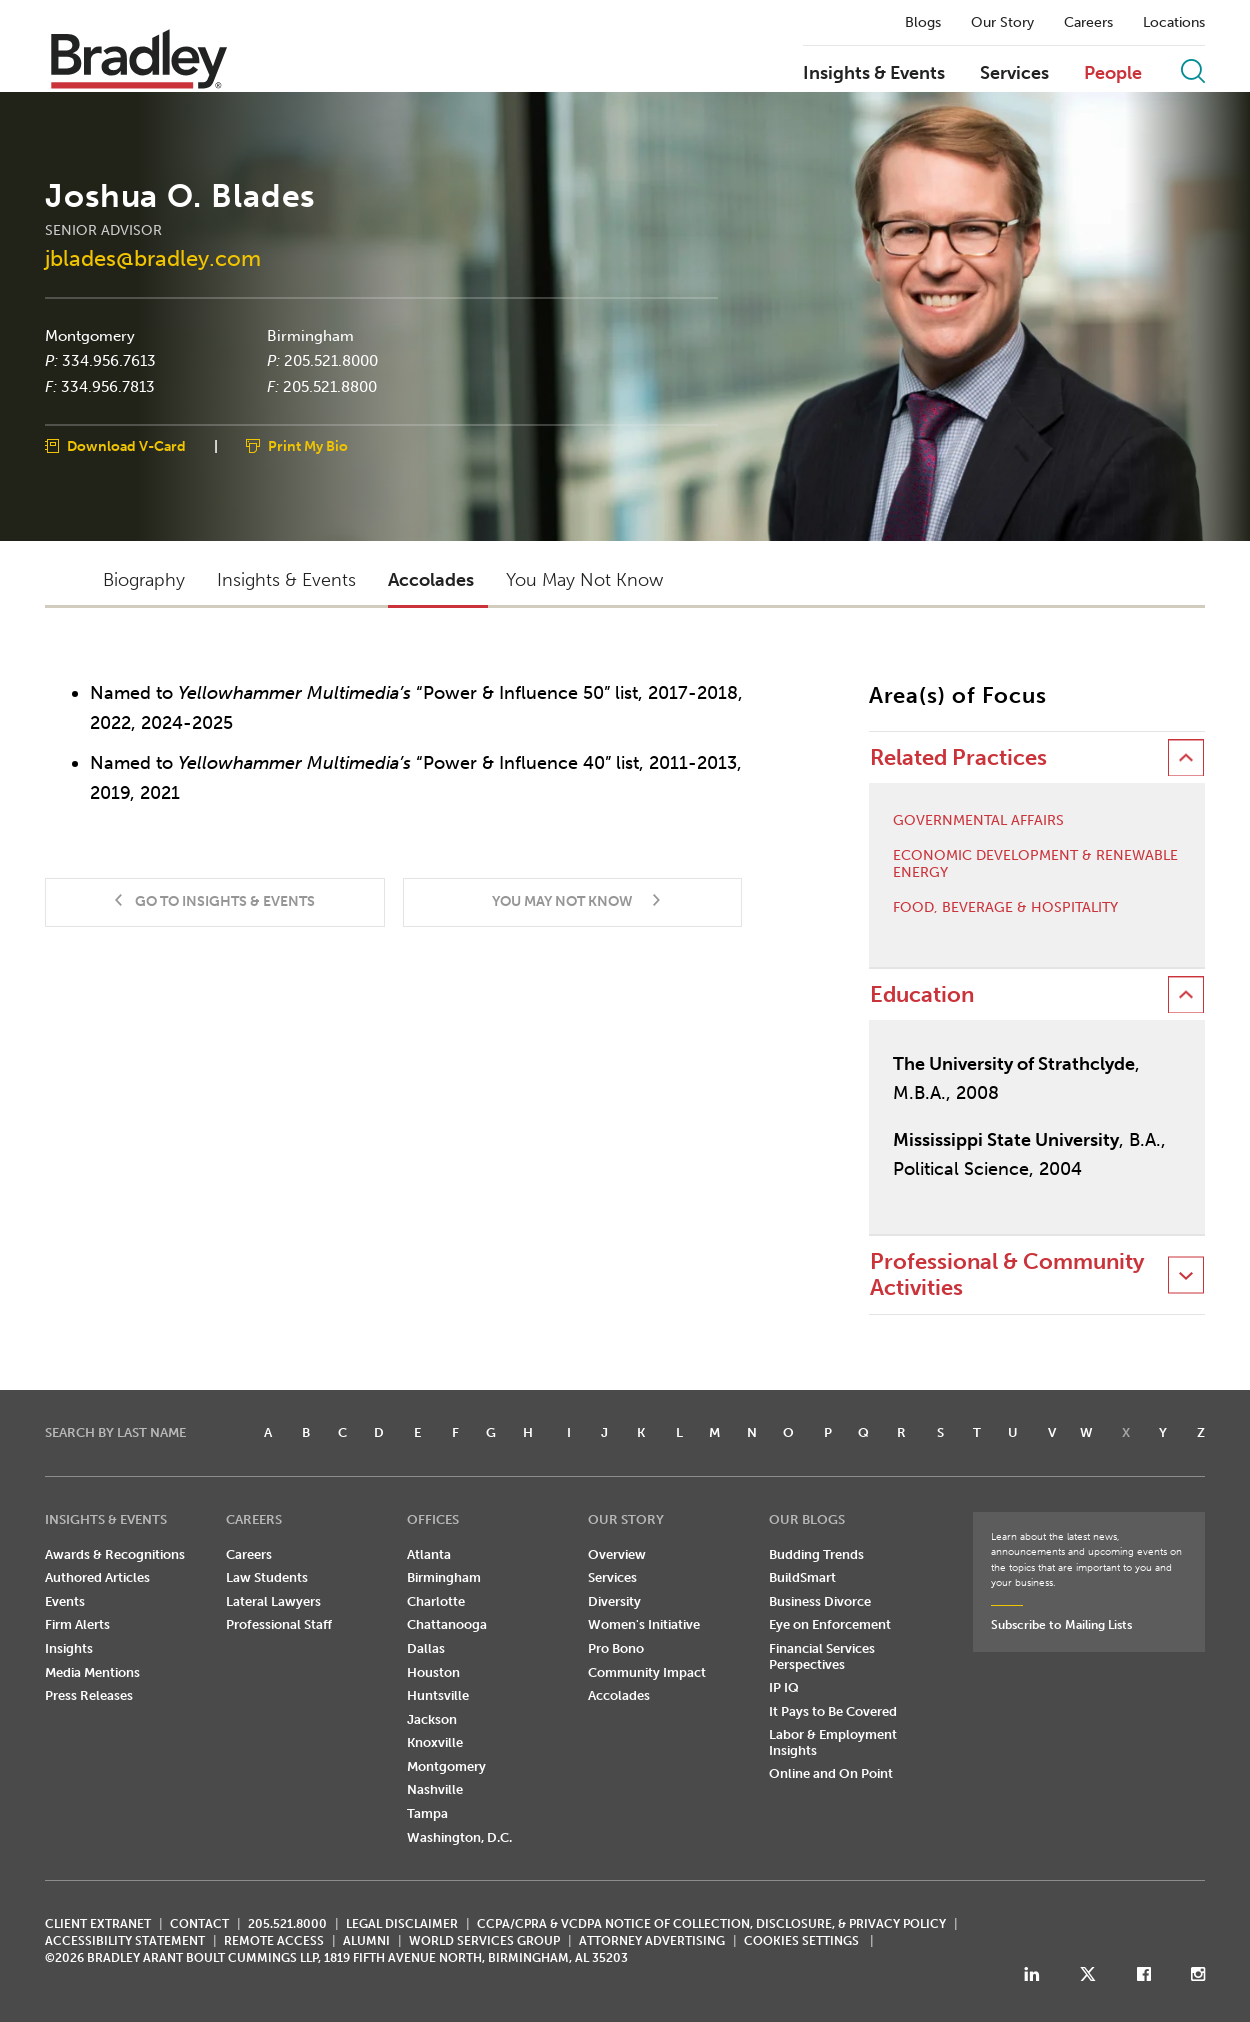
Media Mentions (92, 1672)
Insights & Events (874, 74)
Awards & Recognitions (115, 1554)
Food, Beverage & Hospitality (1005, 908)
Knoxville (435, 1742)
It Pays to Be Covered (833, 1711)
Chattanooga (447, 1624)
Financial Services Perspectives (822, 1656)
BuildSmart (802, 1577)
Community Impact (647, 1672)
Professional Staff (279, 1624)
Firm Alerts (77, 1624)
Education (922, 994)
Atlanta (429, 1554)
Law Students (267, 1577)
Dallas (426, 1648)
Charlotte (436, 1601)
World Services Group (484, 1941)
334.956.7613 (109, 361)
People (1113, 74)
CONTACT (199, 1924)
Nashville (435, 1789)
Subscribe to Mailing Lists (1061, 1625)
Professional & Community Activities (1007, 1274)
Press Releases (89, 1695)
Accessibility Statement (125, 1941)
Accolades (619, 1695)
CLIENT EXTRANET (98, 1924)
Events (65, 1601)
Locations (1174, 23)
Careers (1088, 23)
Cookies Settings (801, 1941)
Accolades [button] (431, 580)
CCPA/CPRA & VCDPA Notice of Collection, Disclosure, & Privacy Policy (711, 1924)
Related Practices (958, 757)
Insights (69, 1648)
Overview (617, 1554)
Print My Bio (308, 446)
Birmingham (310, 335)
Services (1014, 74)
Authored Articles (97, 1577)
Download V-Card (126, 446)
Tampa (427, 1813)
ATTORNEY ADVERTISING (652, 1941)
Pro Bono (616, 1648)
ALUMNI (366, 1941)
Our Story (1002, 23)
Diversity (614, 1601)
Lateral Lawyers (273, 1601)
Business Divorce (820, 1601)
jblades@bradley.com (153, 258)
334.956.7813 (108, 386)
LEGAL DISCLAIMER (402, 1924)
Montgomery (90, 335)
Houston (433, 1672)
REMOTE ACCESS (274, 1941)
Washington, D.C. (459, 1837)
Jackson (432, 1719)
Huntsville (438, 1695)
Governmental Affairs (978, 821)
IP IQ (784, 1687)
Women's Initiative (644, 1624)
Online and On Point (831, 1773)
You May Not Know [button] (584, 580)
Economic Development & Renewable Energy (1035, 864)
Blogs (923, 23)
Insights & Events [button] (286, 580)
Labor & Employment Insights (833, 1742)
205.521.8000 (331, 361)
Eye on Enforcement (830, 1624)
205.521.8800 (330, 386)
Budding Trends (816, 1554)
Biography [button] (144, 580)
